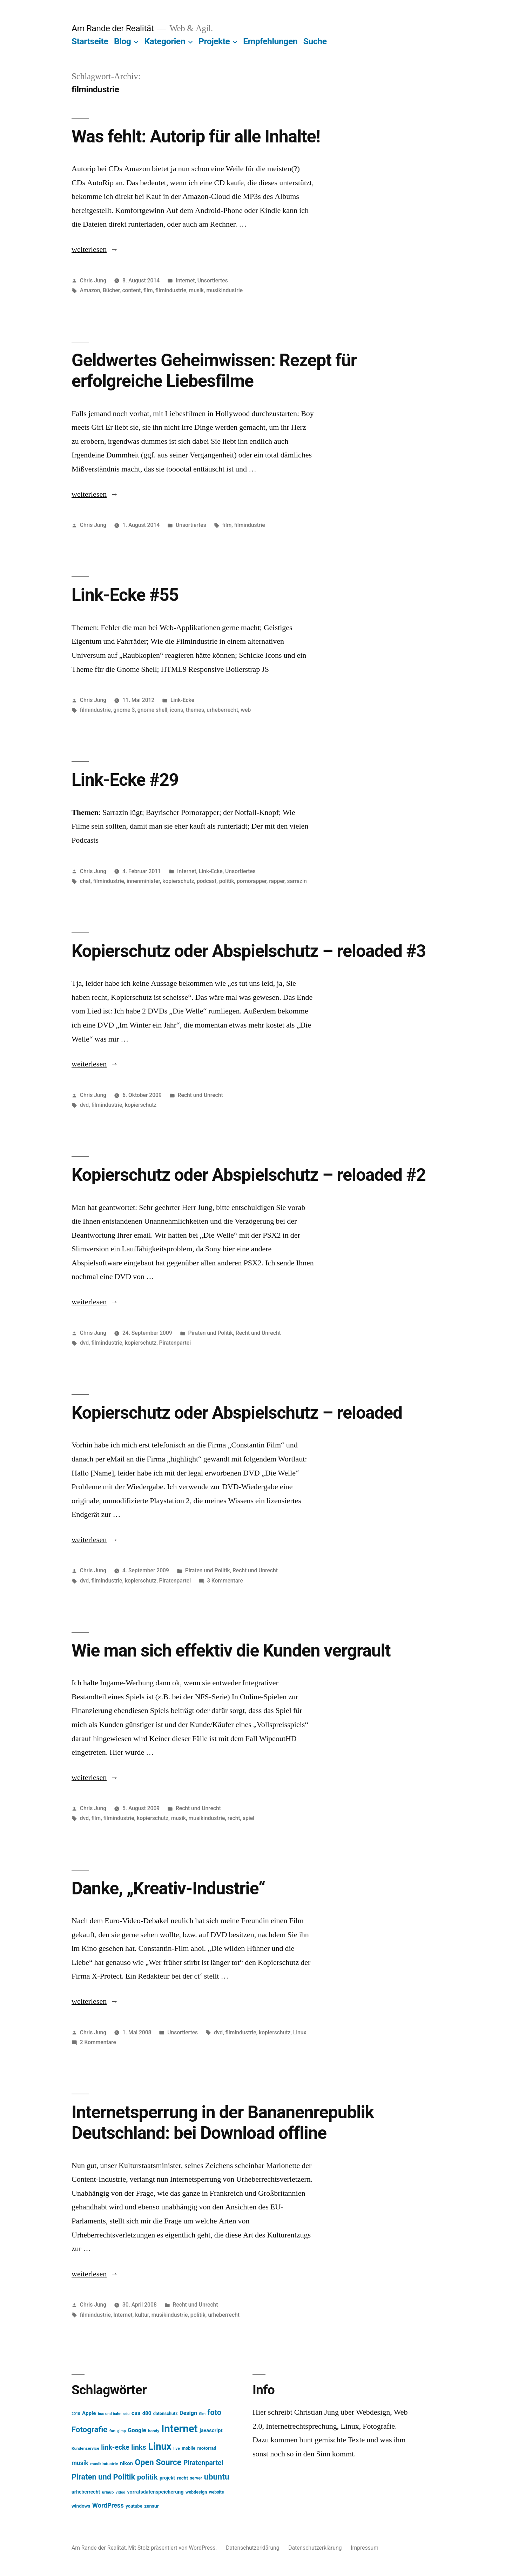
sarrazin (297, 881)
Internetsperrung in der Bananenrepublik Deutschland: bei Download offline (223, 2122)
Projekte (214, 41)
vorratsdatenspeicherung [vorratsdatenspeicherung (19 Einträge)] (155, 2492)
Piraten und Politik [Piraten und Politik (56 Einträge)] (103, 2477)
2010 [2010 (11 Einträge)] (76, 2413)
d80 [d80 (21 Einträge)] (147, 2413)
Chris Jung (93, 280)
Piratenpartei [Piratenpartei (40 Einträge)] (203, 2463)
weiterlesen (89, 249)
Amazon (90, 290)
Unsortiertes (212, 280)
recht (234, 1818)
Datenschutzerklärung (252, 2547)
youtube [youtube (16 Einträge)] (134, 2506)
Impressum (364, 2547)
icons (176, 710)
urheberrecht (222, 710)
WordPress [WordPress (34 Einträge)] (108, 2505)
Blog (122, 41)
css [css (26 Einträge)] (136, 2413)
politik (226, 881)
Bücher (111, 290)
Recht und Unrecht (200, 1095)
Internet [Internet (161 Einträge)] (179, 2429)
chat (85, 881)
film (148, 290)
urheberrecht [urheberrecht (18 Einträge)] (86, 2492)
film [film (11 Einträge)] (202, 2413)
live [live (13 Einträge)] (176, 2448)
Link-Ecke (182, 700)
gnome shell (152, 710)
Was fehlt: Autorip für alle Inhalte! (196, 136)
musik (196, 290)
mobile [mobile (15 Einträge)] (188, 2448)
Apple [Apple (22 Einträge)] (89, 2413)
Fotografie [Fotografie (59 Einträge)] (89, 2429)
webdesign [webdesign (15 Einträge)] (196, 2492)
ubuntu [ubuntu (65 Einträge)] (216, 2477)
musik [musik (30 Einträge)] (80, 2463)
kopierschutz (178, 881)
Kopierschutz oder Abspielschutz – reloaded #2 (249, 1175)
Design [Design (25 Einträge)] (188, 2413)
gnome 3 (124, 710)
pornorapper (252, 881)
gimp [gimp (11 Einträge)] (121, 2431)
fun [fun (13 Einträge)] (112, 2430)
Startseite (90, 41)
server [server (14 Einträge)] (196, 2478)
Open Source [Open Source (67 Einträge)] (158, 2462)
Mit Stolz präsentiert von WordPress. (173, 2547)
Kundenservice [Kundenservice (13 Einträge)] (85, 2448)
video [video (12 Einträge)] (120, 2492)
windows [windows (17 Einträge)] (81, 2506)
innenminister (143, 881)
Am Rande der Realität (113, 28)
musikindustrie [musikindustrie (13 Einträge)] (104, 2463)
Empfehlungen (270, 41)
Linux (300, 2032)
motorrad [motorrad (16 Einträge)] (206, 2448)
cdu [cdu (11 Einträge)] (126, 2413)
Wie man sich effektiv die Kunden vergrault (231, 1650)
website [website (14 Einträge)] (216, 2492)
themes (195, 710)
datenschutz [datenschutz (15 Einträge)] (165, 2413)
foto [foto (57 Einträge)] (215, 2412)
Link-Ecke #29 (125, 780)
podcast (206, 881)
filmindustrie (170, 290)
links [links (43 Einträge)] (138, 2447)
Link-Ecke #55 (125, 595)
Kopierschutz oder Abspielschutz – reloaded (237, 1413)
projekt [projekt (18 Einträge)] (167, 2478)
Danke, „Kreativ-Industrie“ (168, 1888)
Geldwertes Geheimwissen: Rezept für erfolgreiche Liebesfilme (214, 370)
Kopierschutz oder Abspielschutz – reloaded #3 (249, 951)
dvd (84, 1105)
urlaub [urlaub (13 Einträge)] (108, 2492)
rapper (276, 881)
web (246, 710)
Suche (315, 41)
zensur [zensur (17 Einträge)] (151, 2506)
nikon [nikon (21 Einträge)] (126, 2463)
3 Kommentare (225, 1580)
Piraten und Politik (210, 1333)
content (131, 290)
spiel (248, 1818)
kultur (142, 2314)
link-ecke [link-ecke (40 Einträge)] (115, 2447)
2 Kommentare (98, 2042)
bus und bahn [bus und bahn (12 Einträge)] (109, 2413)
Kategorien (164, 41)
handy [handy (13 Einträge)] (153, 2430)
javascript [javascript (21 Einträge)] (211, 2430)
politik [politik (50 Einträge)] (147, 2477)
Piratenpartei (175, 1342)
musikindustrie (224, 290)
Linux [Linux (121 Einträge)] (159, 2446)
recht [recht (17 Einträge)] (182, 2478)
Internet (185, 280)
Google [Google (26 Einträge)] (137, 2430)
